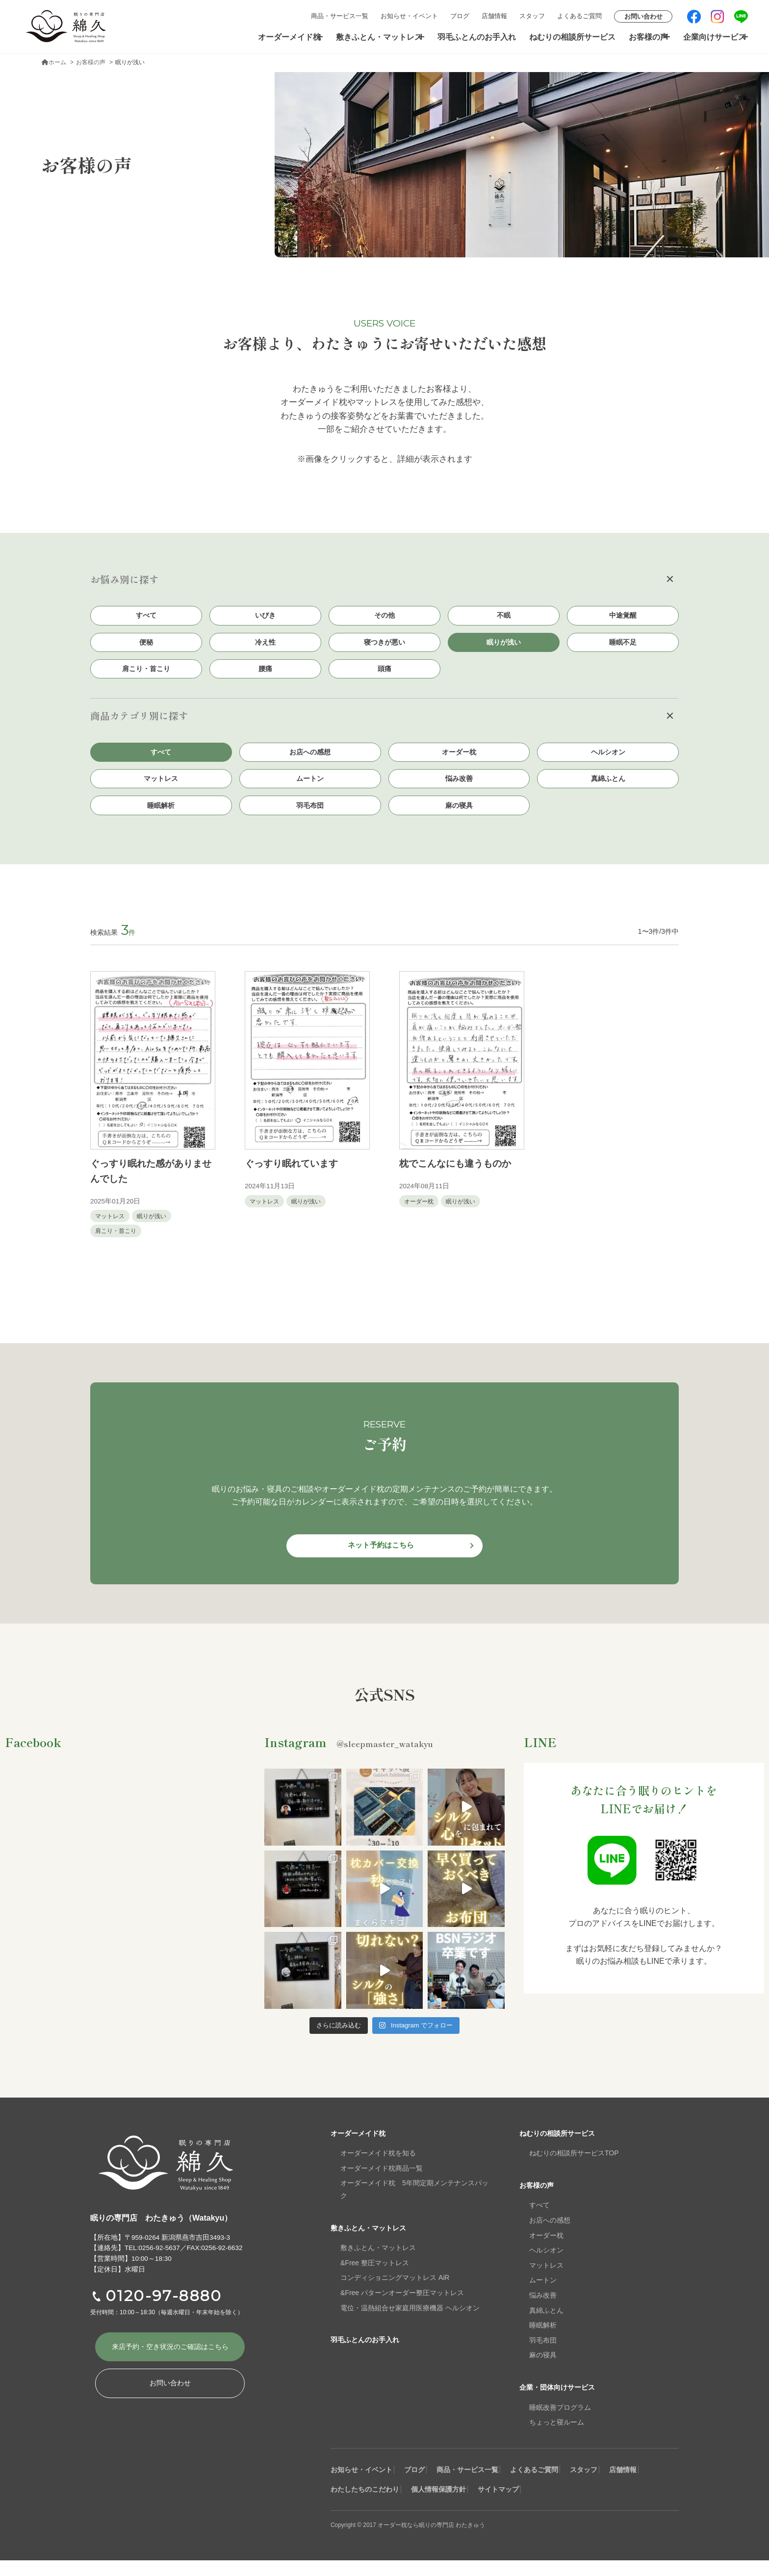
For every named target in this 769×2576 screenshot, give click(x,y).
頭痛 (384, 674)
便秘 (146, 645)
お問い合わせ (643, 16)
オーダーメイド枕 (282, 37)
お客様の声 (637, 37)
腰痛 (265, 674)
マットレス (160, 788)
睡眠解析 (161, 816)
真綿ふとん (608, 788)
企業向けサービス (708, 37)
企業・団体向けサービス (562, 2403)
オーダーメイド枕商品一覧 (381, 2184)
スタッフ (532, 16)
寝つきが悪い (384, 645)
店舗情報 (494, 16)
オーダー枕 (459, 759)
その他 (384, 616)
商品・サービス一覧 (339, 16)
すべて (146, 616)
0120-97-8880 (163, 2312)
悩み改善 (459, 788)
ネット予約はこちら (380, 1560)
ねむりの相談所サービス (565, 37)
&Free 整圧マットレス (374, 2278)
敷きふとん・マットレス (374, 37)
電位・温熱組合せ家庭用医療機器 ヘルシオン (410, 2323)
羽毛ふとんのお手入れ (475, 37)
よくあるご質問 (579, 16)
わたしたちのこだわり (421, 2505)
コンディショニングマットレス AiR (394, 2294)
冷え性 (265, 645)
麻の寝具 (459, 816)
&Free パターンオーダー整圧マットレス (402, 2308)
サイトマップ (585, 2505)
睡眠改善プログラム (560, 2423)
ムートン (310, 788)
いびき (265, 616)
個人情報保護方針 (511, 2505)
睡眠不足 (623, 645)
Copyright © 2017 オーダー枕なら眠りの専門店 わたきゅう (420, 2540)
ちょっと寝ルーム (556, 2438)
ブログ (459, 16)
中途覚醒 (623, 616)
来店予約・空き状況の (170, 2364)
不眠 (504, 616)
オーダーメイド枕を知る (378, 2169)
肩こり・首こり (146, 674)
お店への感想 (309, 759)
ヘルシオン (608, 759)
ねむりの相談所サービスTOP (574, 2169)
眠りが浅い (503, 645)
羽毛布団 (310, 816)
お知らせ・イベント (409, 16)
